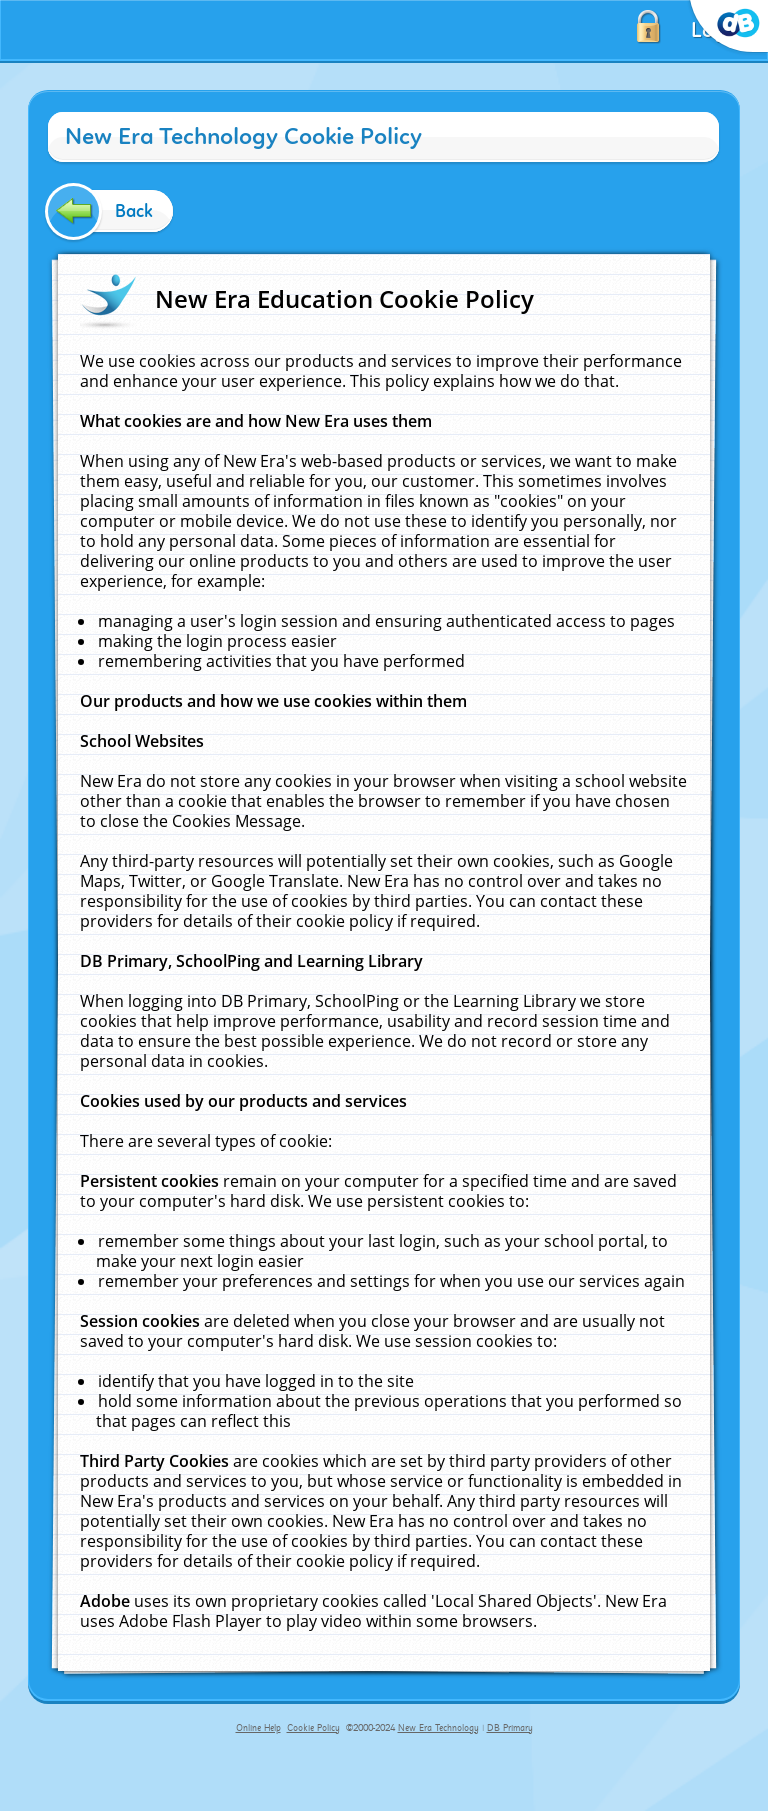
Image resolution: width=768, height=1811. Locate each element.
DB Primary (510, 1728)
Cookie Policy (313, 1728)
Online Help (258, 1728)
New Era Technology (438, 1728)
